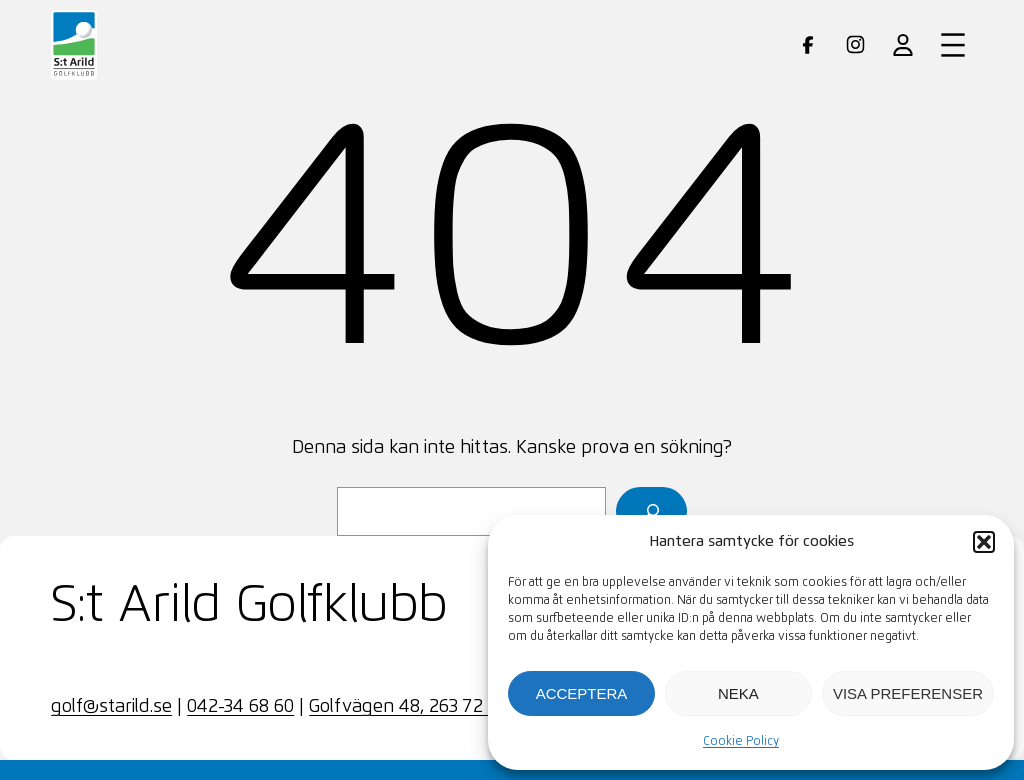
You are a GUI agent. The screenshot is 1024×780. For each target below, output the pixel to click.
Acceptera (582, 693)
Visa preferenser (908, 693)
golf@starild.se (111, 707)
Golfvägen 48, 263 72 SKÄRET (431, 707)
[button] (984, 542)
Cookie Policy (741, 742)
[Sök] (651, 511)
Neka (738, 693)
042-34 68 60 (240, 707)
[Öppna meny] (953, 45)
